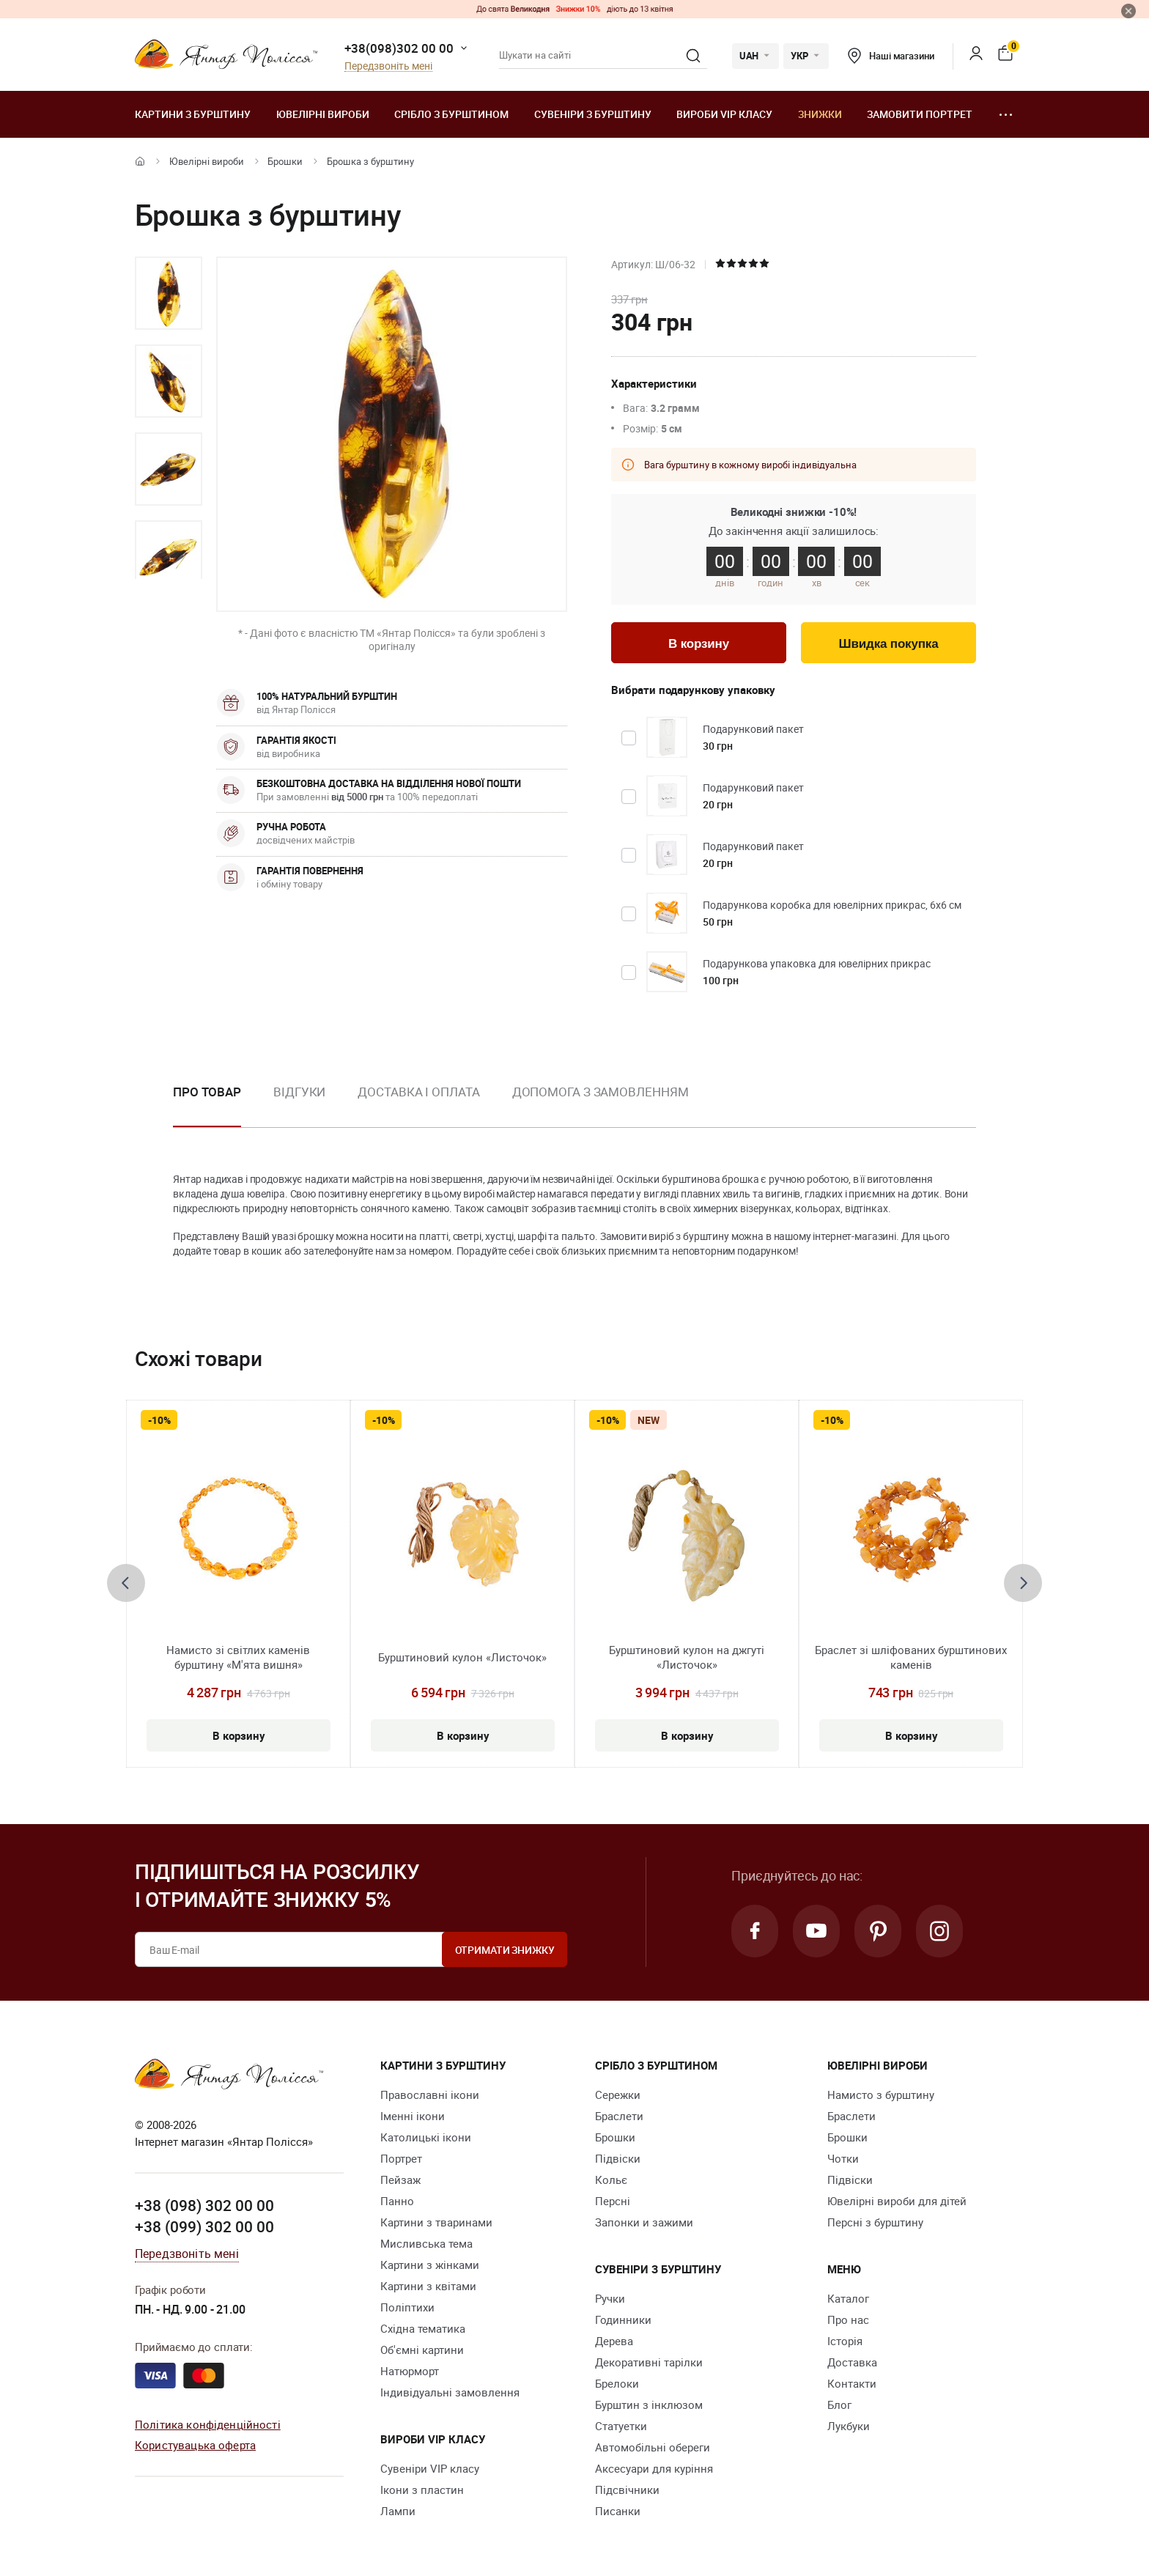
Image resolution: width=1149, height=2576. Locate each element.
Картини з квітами (428, 2285)
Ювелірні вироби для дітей (897, 2200)
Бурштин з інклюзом (649, 2404)
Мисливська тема (426, 2243)
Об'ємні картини (422, 2349)
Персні (612, 2200)
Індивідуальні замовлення (450, 2392)
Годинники (623, 2319)
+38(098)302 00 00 (399, 48)
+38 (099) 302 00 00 (204, 2226)
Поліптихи (407, 2307)
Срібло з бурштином (451, 114)
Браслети (619, 2115)
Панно (397, 2200)
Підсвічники (627, 2489)
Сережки (617, 2094)
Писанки (617, 2510)
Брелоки (617, 2383)
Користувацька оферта (195, 2444)
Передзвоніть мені (388, 66)
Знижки (820, 114)
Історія (844, 2340)
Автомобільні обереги (652, 2447)
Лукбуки (848, 2425)
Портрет (401, 2158)
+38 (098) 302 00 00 (204, 2205)
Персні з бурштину (875, 2222)
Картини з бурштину (193, 114)
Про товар (207, 1091)
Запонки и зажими (644, 2222)
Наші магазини (891, 56)
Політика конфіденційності (208, 2424)
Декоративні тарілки (649, 2362)
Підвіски (617, 2158)
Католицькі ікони (425, 2137)
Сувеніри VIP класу (429, 2468)
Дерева (614, 2340)
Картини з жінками (429, 2264)
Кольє (611, 2179)
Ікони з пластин (422, 2489)
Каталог (848, 2298)
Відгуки (299, 1091)
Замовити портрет (919, 114)
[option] (168, 293)
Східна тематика (422, 2328)
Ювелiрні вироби (322, 114)
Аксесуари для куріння (654, 2468)
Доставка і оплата (418, 1091)
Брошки (285, 161)
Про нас (848, 2319)
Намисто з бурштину (880, 2094)
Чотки (843, 2158)
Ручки (610, 2298)
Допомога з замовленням (600, 1091)
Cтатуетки (621, 2425)
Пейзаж (400, 2179)
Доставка (852, 2362)
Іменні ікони (412, 2115)
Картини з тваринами (436, 2222)
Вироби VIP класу (724, 114)
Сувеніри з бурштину (592, 114)
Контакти (851, 2383)
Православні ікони (429, 2094)
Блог (839, 2404)
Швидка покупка (889, 644)
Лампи (397, 2510)
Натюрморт (409, 2370)
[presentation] (126, 1583)
